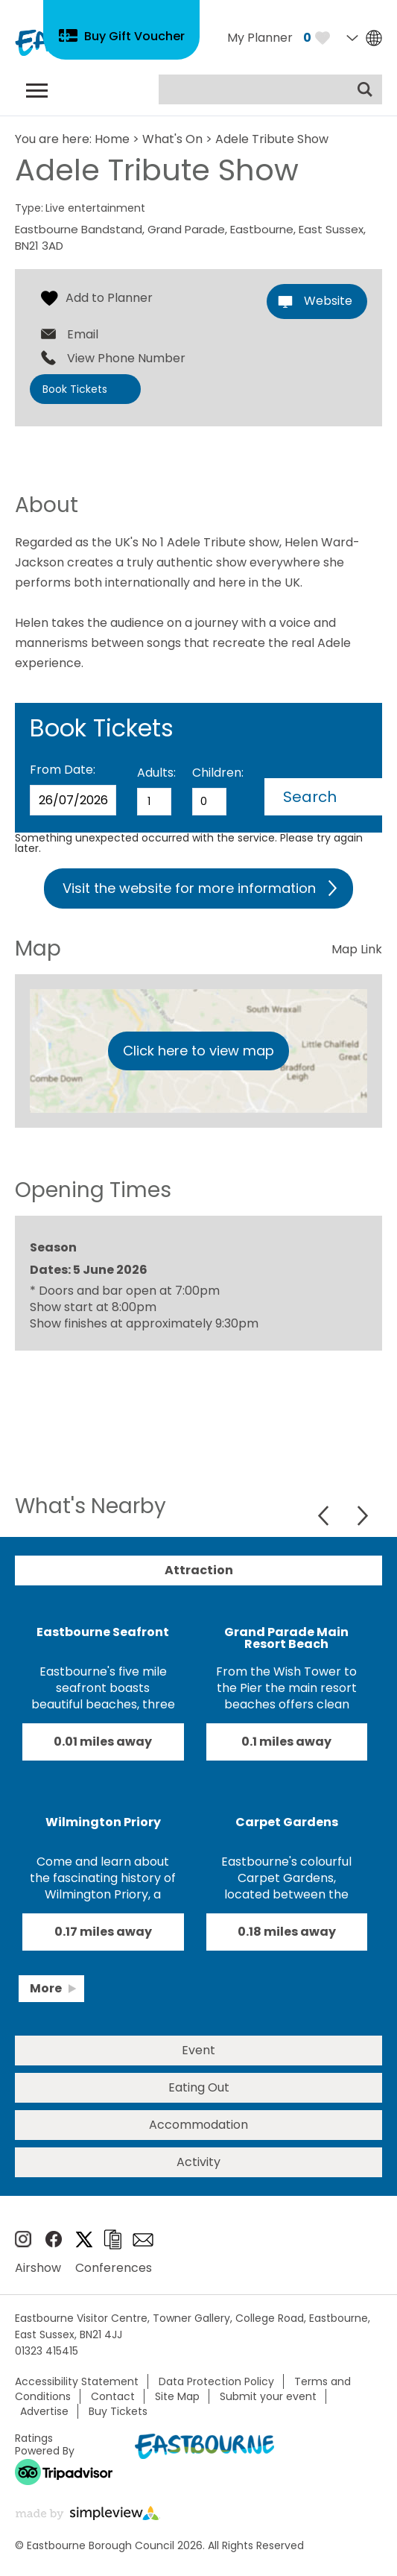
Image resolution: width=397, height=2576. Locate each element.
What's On (172, 139)
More (46, 1988)
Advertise (44, 2411)
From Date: (62, 769)
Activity (198, 2162)
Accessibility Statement (77, 2381)
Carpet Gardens (286, 1822)
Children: (218, 772)
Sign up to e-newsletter (143, 2240)
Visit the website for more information (189, 888)
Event (198, 2050)
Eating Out (198, 2087)
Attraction (199, 1570)
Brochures (112, 2239)
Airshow (38, 2267)
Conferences (113, 2267)
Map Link (356, 949)
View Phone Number (126, 358)
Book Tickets (74, 389)
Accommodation (198, 2124)
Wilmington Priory (103, 1822)
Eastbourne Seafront (102, 1632)
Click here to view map (198, 1050)
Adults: (156, 772)
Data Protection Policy (216, 2381)
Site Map (177, 2396)
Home (112, 139)
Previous (325, 1515)
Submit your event (268, 2396)
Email (82, 334)
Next (362, 1515)
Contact (113, 2396)
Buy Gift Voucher (134, 36)
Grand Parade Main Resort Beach (286, 1637)
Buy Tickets (118, 2411)
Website (328, 300)
